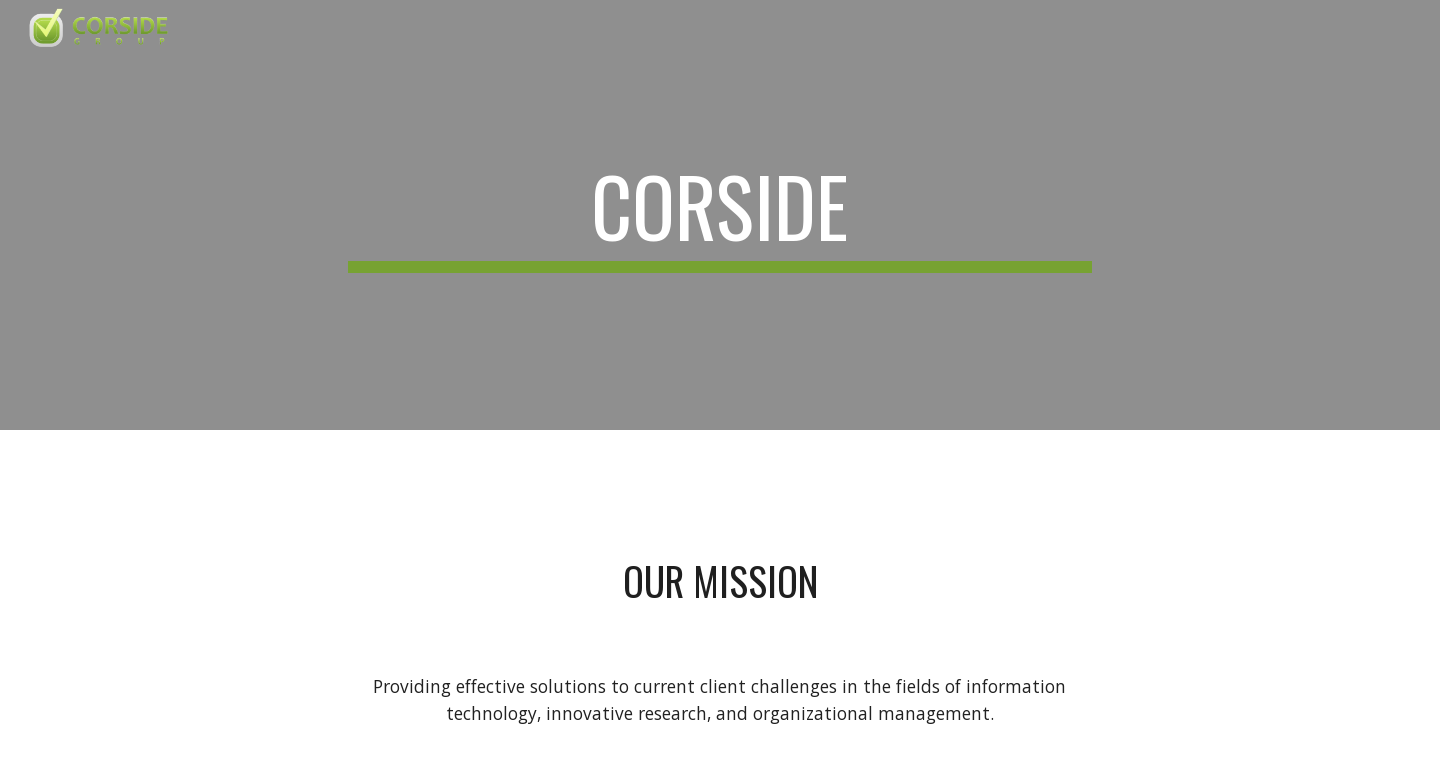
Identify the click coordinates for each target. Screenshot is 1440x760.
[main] (720, 215)
